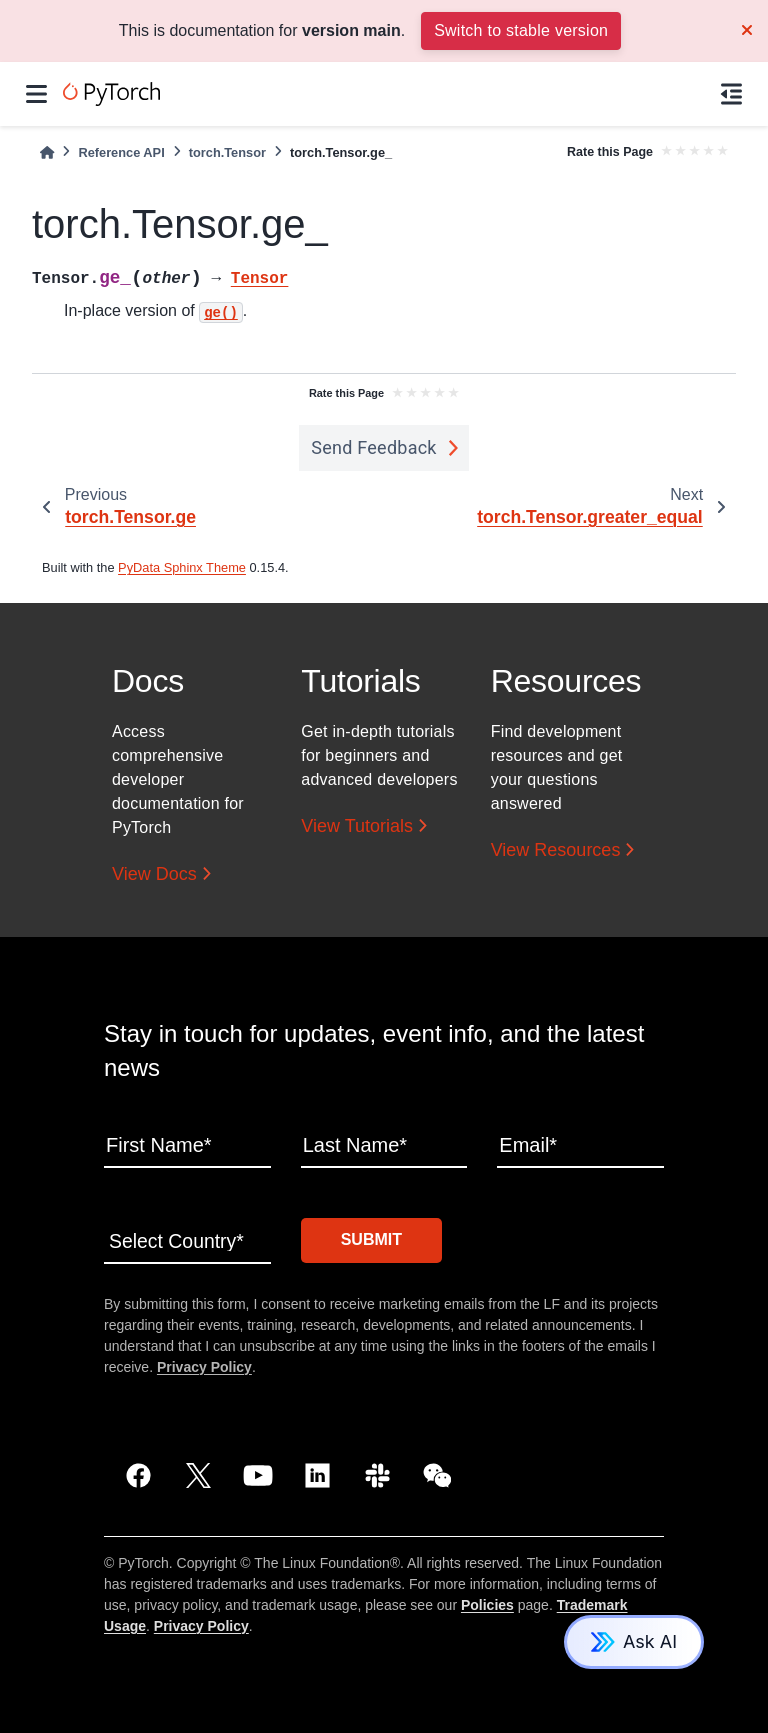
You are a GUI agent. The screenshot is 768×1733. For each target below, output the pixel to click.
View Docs (154, 874)
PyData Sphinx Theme (182, 567)
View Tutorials (357, 826)
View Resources (556, 850)
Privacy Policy (204, 1365)
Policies (487, 1603)
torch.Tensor (227, 152)
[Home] (47, 152)
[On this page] (731, 94)
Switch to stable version (521, 30)
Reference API (121, 152)
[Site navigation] (36, 94)
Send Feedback (374, 447)
